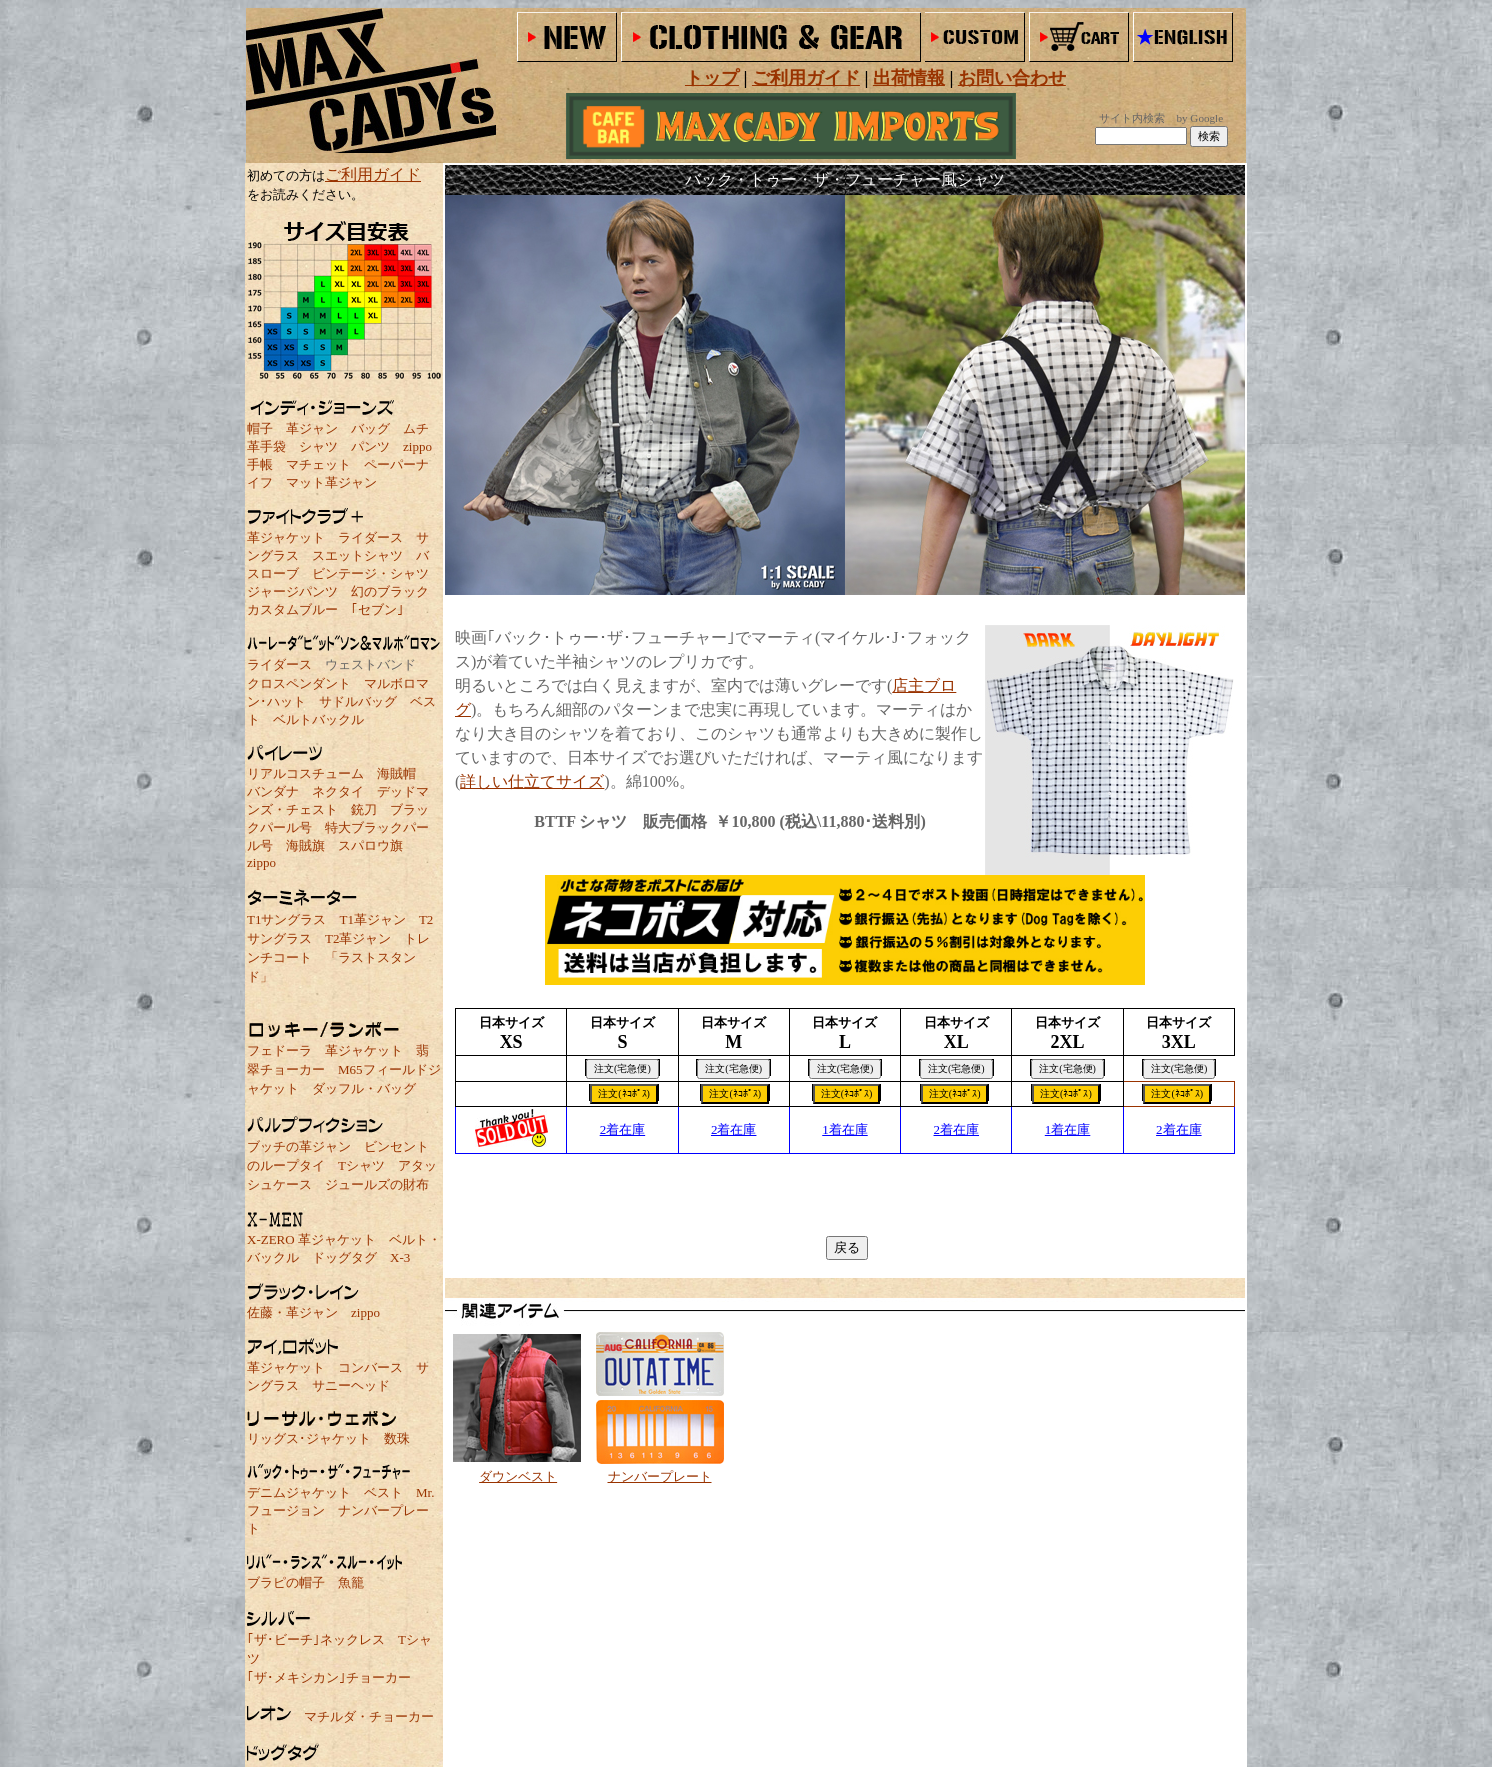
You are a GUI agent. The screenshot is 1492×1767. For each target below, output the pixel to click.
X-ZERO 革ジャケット (311, 1239)
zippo (417, 446)
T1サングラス (286, 919)
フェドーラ (279, 1050)
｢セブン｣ (377, 609)
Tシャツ (361, 1165)
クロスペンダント (299, 683)
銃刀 (364, 809)
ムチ (416, 428)
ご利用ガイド (373, 174)
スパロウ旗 (370, 845)
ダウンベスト (518, 1476)
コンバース (370, 1367)
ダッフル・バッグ (364, 1088)
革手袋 (266, 446)
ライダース (370, 537)
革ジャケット (286, 537)
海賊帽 (396, 773)
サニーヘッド (351, 1385)
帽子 (260, 428)
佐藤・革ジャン (292, 1312)
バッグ (370, 428)
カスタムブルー (292, 609)
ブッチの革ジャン (299, 1146)
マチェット (318, 464)
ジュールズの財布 (377, 1184)
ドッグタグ (344, 1257)
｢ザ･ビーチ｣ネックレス (316, 1639)
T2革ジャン (358, 938)
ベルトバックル (318, 719)
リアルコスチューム (305, 773)
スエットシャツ (357, 555)
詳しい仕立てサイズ (532, 781)
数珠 (397, 1438)
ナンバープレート (660, 1476)
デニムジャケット (299, 1492)
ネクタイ (338, 791)
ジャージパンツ (292, 591)
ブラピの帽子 (286, 1582)
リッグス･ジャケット (309, 1438)
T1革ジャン (372, 919)
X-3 (400, 1257)
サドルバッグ (358, 701)
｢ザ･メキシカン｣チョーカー (329, 1677)
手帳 (260, 464)
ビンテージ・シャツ (370, 573)
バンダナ (273, 791)
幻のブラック (390, 591)
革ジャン (312, 428)
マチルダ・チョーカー (369, 1716)
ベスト (383, 1492)
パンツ (370, 446)
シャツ (318, 446)
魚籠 (351, 1582)
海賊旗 (305, 845)
